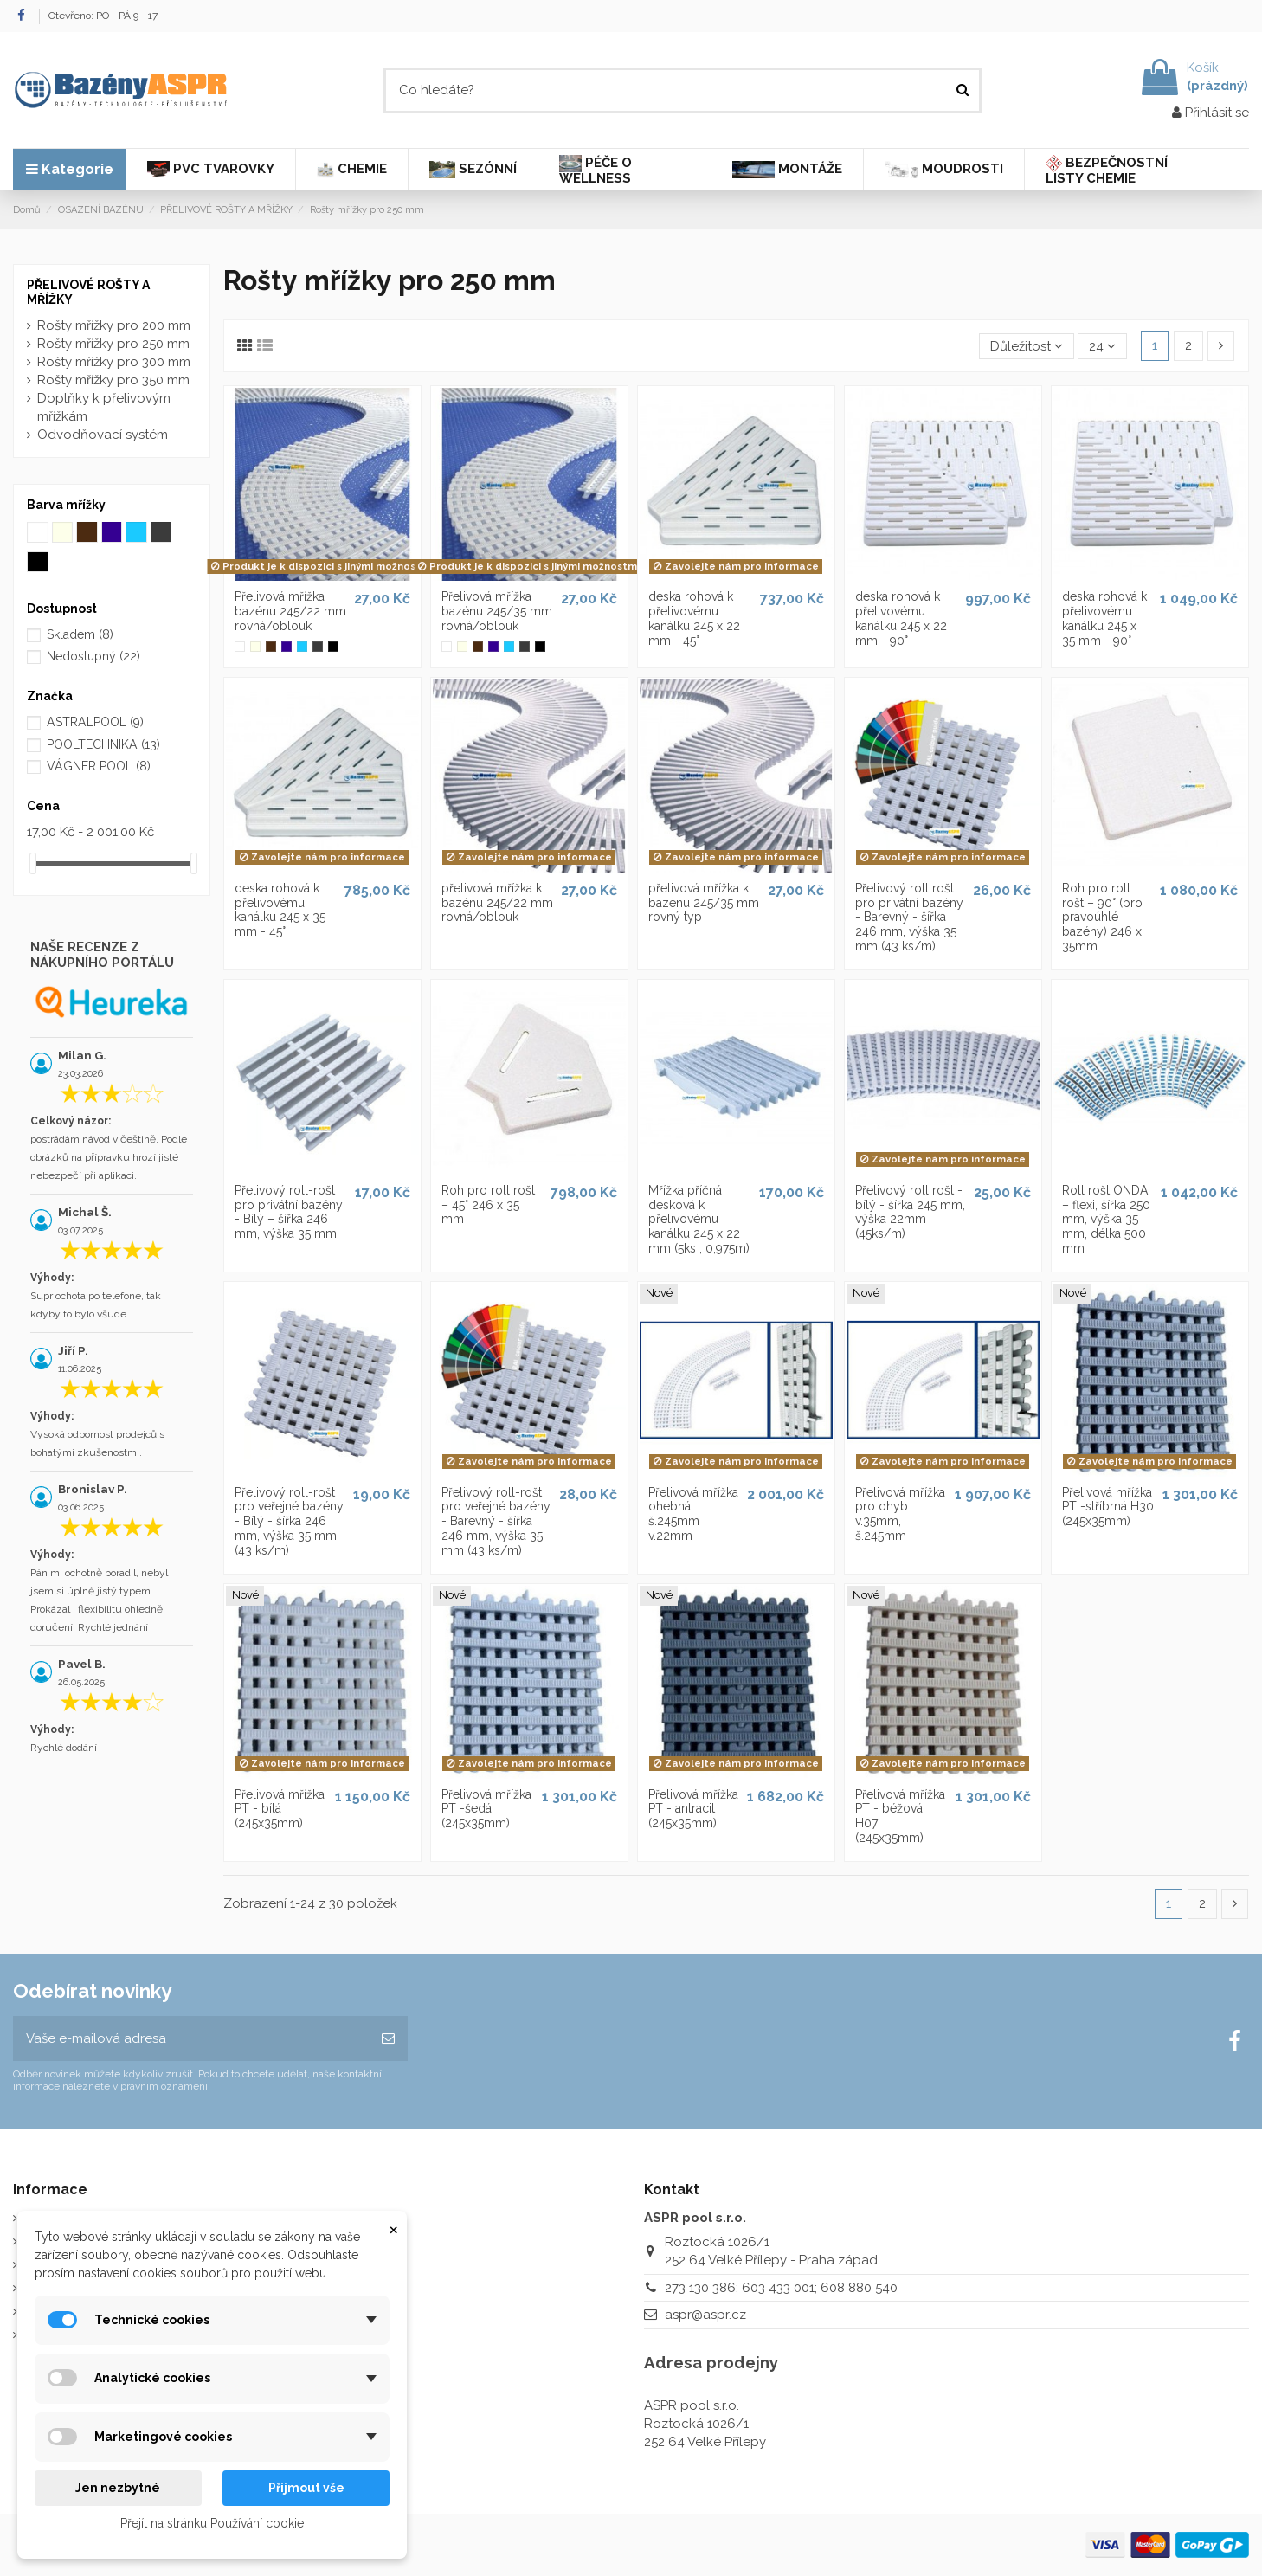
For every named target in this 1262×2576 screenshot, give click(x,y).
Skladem (80, 634)
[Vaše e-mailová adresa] (191, 2039)
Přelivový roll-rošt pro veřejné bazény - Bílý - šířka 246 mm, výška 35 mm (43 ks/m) (289, 1521)
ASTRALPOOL (95, 722)
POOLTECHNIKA (103, 744)
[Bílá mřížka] (240, 646)
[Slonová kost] (255, 646)
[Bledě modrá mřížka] (302, 646)
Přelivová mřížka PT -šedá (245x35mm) (486, 1809)
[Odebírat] (388, 2039)
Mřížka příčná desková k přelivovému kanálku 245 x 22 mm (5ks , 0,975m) (699, 1219)
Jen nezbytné (117, 2488)
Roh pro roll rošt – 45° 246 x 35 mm (488, 1205)
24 (1102, 346)
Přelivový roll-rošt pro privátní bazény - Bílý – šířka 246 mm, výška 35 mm (289, 1211)
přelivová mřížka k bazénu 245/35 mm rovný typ (703, 902)
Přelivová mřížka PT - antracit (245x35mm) (693, 1809)
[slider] (32, 863)
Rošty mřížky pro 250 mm (113, 343)
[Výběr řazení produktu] (1026, 346)
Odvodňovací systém (102, 434)
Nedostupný (93, 656)
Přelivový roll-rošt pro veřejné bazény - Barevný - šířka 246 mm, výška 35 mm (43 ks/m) (496, 1521)
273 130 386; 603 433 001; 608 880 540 (781, 2288)
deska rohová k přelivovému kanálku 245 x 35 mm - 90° (1104, 618)
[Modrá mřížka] (286, 646)
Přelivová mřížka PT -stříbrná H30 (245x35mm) (1108, 1507)
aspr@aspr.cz (705, 2314)
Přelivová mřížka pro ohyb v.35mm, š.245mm (900, 1513)
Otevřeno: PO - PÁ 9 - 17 (103, 16)
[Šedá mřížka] (317, 646)
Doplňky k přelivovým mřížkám (104, 407)
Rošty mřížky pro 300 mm (113, 362)
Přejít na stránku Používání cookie (212, 2523)
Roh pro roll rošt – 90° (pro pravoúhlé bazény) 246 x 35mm (1102, 917)
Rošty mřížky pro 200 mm (113, 325)
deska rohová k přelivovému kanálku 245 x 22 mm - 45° (694, 618)
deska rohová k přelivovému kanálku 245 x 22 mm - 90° (901, 618)
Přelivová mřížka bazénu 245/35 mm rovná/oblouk (496, 611)
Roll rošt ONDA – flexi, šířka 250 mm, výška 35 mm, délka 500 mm (1106, 1219)
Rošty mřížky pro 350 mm (113, 380)
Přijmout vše (306, 2488)
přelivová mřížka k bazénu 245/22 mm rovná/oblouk (497, 902)
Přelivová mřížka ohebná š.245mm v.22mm (693, 1513)
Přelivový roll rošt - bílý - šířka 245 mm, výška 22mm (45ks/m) (910, 1211)
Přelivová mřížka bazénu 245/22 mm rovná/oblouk (290, 611)
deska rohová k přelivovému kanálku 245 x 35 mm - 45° (280, 909)
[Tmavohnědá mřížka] (271, 646)
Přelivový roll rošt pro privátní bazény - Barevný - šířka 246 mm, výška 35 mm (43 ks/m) (909, 917)
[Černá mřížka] (333, 646)
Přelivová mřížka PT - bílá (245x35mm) (280, 1809)
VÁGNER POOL (99, 766)
